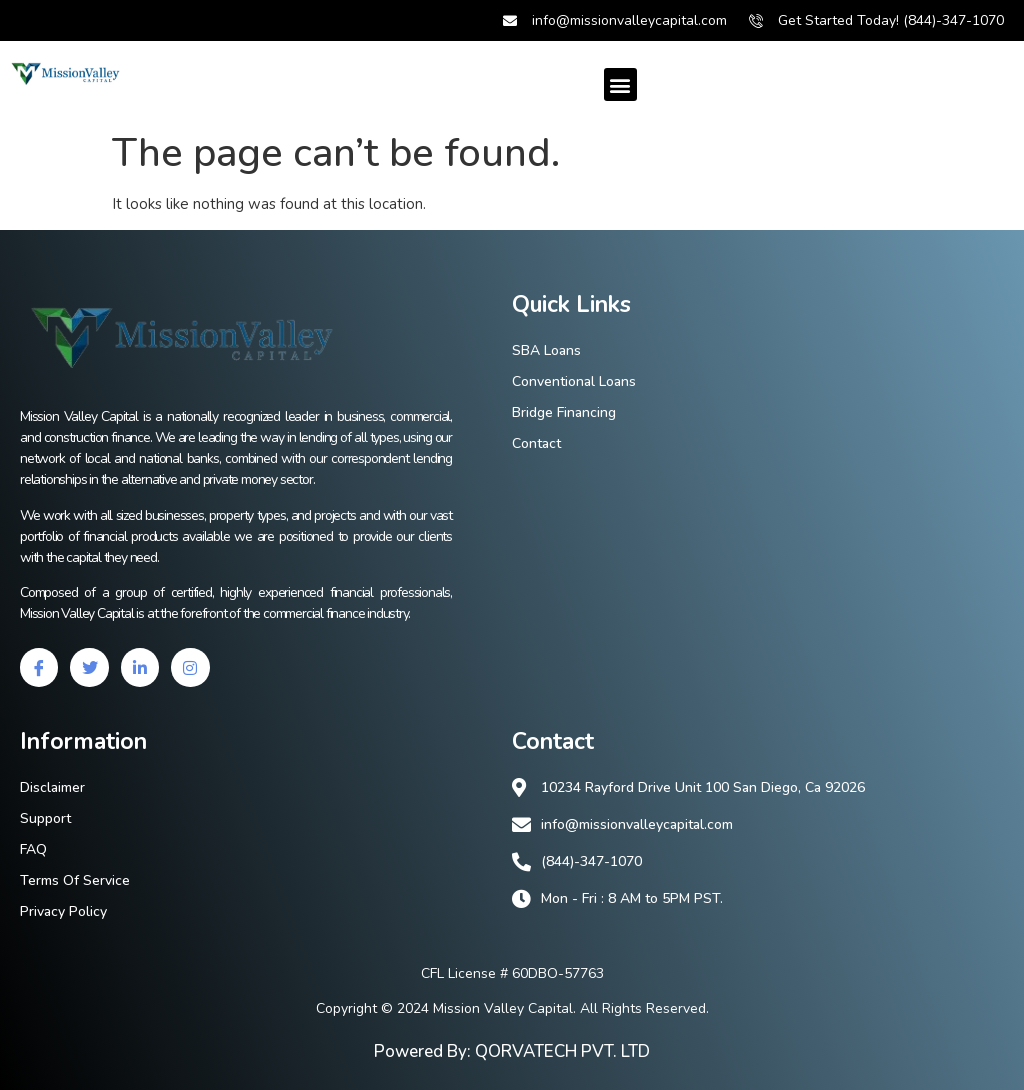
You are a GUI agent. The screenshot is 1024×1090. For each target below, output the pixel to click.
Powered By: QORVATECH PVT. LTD (512, 1051)
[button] (620, 84)
